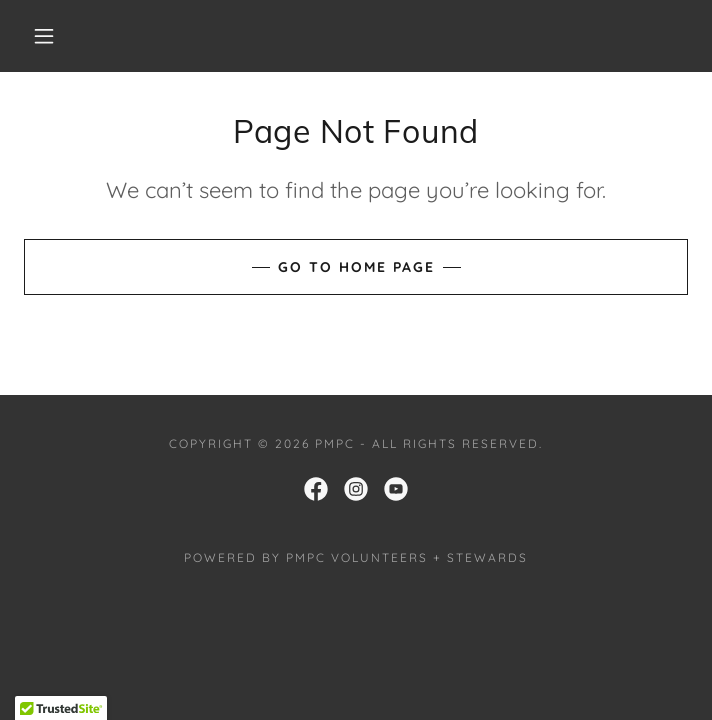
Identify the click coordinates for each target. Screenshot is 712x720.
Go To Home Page (356, 267)
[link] (316, 489)
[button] (57, 36)
